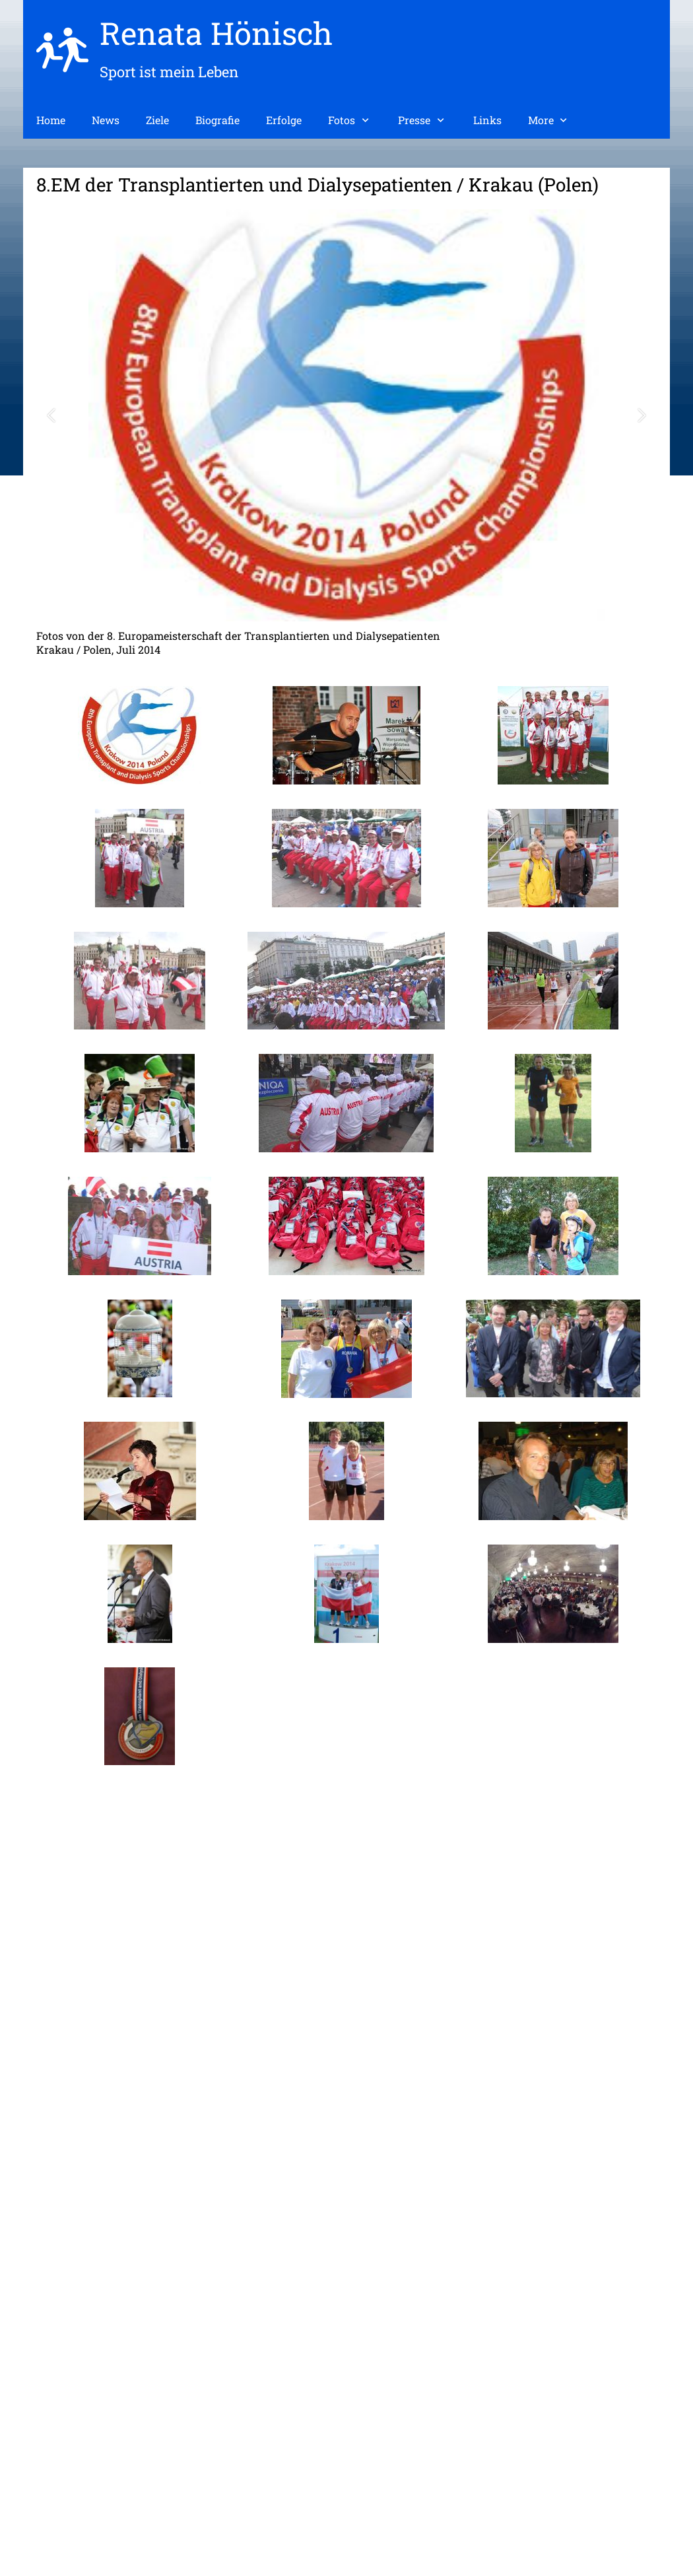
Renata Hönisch (216, 33)
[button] (51, 415)
